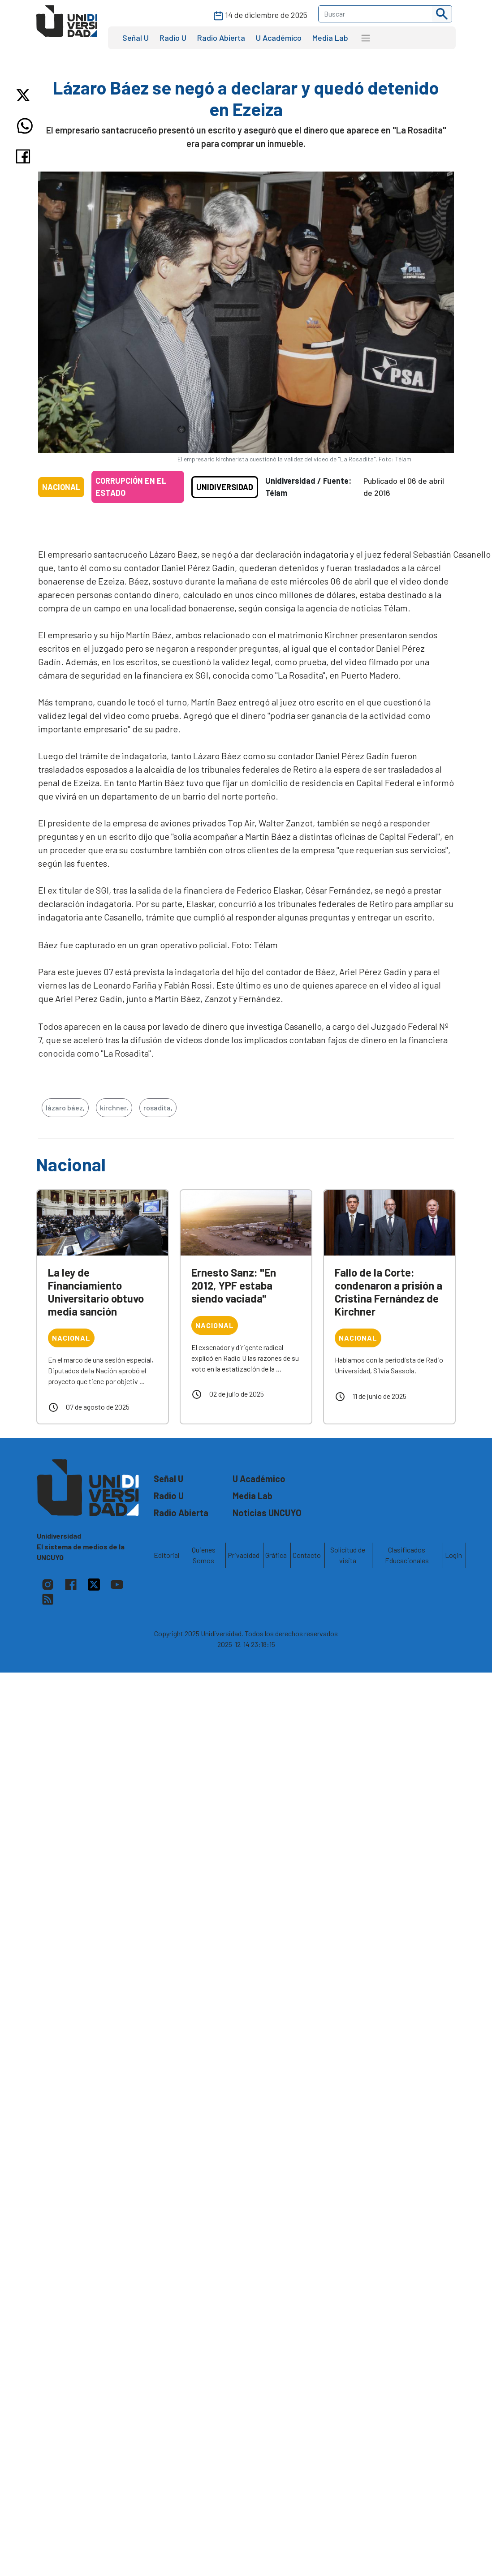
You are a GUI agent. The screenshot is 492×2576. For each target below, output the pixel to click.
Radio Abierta (221, 38)
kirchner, (114, 1107)
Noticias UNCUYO (267, 1512)
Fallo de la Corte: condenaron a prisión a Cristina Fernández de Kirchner (388, 1291)
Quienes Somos (204, 1555)
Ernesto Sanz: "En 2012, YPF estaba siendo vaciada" (233, 1285)
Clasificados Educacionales (407, 1555)
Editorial (166, 1555)
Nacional (61, 487)
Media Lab (330, 38)
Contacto (307, 1555)
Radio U (173, 38)
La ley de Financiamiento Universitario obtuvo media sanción (96, 1291)
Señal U (135, 38)
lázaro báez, (65, 1107)
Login (453, 1555)
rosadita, (158, 1107)
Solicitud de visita (347, 1555)
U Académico (279, 38)
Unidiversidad (224, 487)
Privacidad (243, 1555)
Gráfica (276, 1555)
